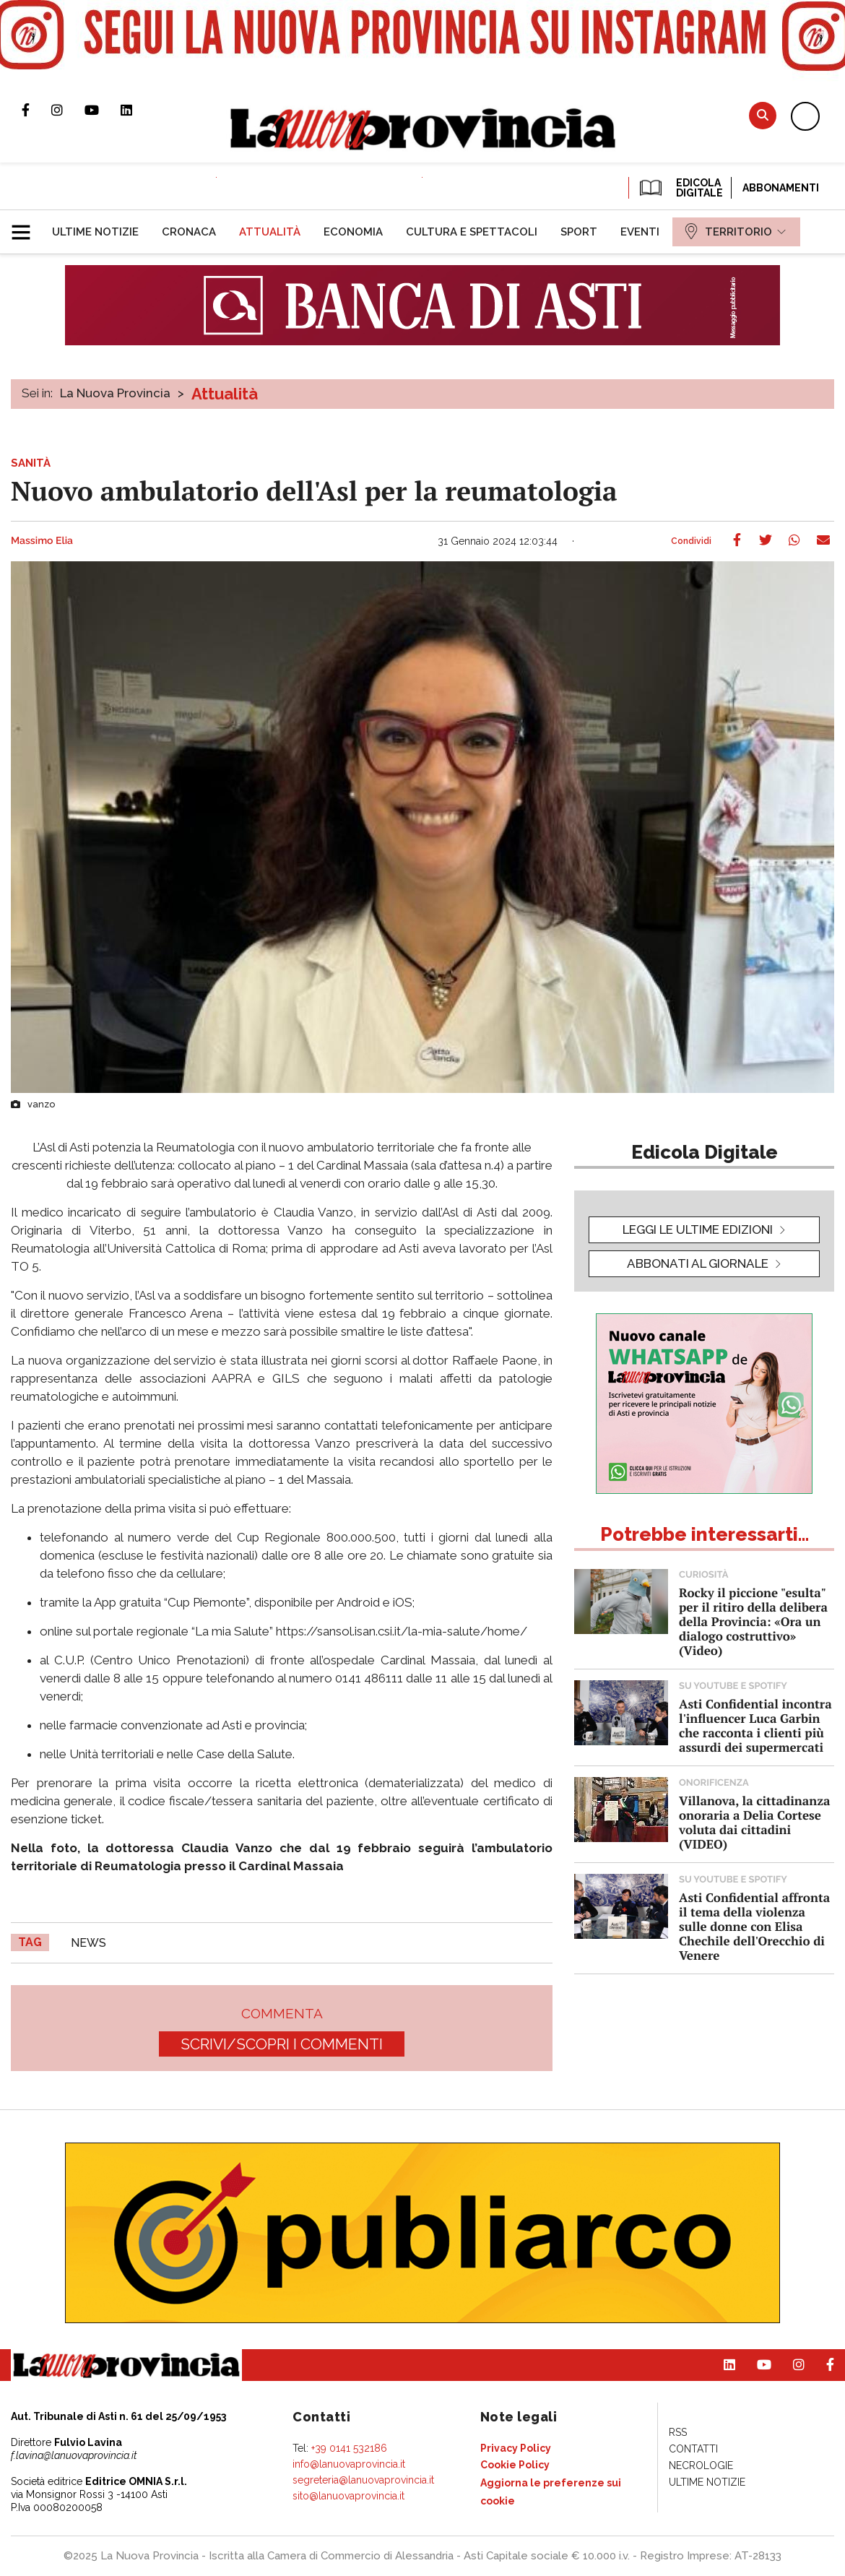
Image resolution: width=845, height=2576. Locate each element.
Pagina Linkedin (137, 109)
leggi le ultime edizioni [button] (698, 1229)
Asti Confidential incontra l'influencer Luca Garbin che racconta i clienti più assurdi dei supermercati (755, 1725)
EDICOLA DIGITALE (680, 188)
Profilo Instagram (67, 109)
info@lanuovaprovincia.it (348, 2464)
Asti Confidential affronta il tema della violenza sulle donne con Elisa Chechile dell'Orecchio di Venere (754, 1926)
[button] (26, 226)
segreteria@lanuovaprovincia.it (363, 2480)
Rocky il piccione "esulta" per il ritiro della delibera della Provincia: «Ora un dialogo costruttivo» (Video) (753, 1621)
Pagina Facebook (36, 109)
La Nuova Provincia (115, 393)
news (88, 1943)
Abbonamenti (780, 188)
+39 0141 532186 (349, 2448)
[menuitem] (95, 231)
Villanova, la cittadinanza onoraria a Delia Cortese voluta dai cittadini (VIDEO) (754, 1822)
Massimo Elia (42, 541)
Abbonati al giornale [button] (697, 1263)
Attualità (224, 393)
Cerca (762, 115)
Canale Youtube (102, 109)
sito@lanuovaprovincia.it (348, 2496)
